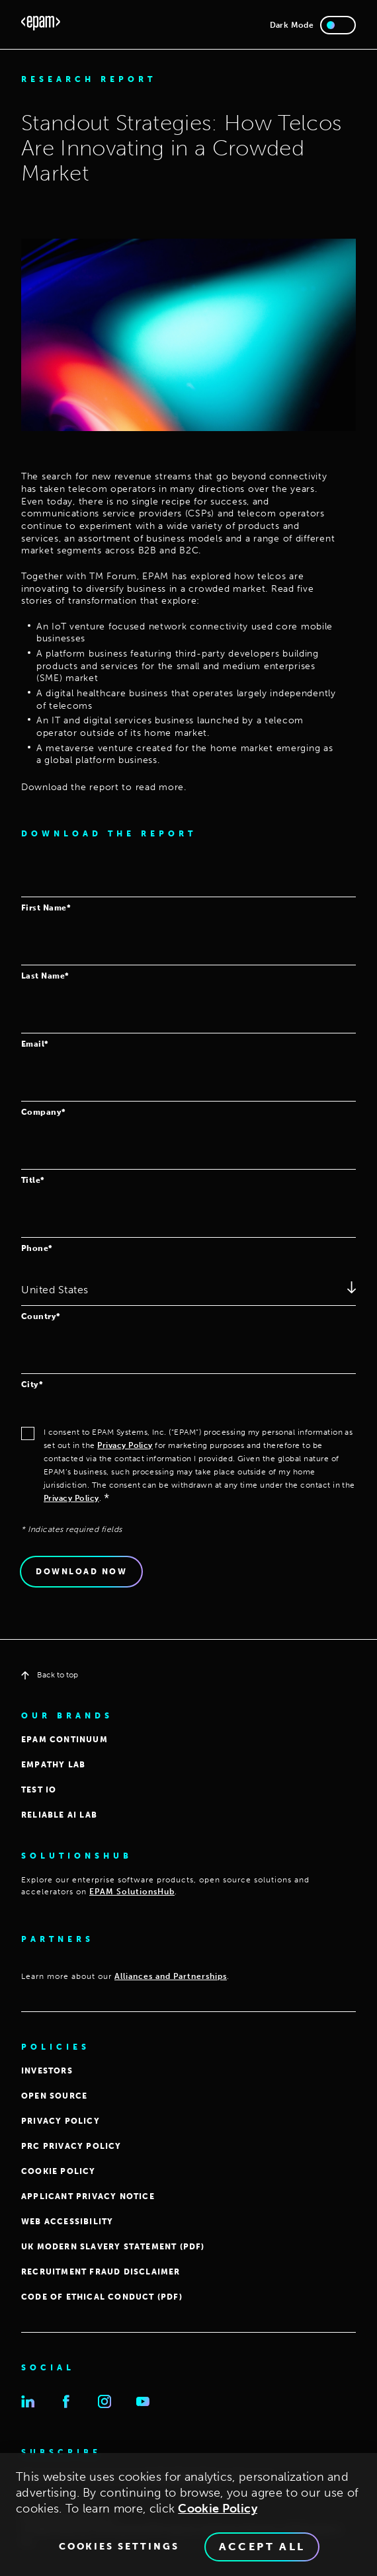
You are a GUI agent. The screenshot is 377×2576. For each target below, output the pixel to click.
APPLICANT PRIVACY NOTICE (88, 2196)
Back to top (49, 1674)
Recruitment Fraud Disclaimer (101, 2271)
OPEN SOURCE (54, 2096)
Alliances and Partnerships (170, 1976)
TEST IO (38, 1789)
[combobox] (188, 1290)
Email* (35, 1043)
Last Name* (45, 975)
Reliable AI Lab (59, 1815)
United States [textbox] (55, 1289)
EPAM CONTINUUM (64, 1739)
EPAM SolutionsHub (132, 1891)
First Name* (46, 907)
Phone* (37, 1248)
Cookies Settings (119, 2553)
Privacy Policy (125, 1445)
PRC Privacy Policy (71, 2146)
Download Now (81, 1571)
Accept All (262, 2552)
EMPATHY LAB (53, 1764)
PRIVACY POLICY (60, 2121)
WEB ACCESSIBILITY (67, 2221)
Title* (33, 1180)
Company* (43, 1111)
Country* (41, 1316)
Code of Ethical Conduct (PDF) (102, 2297)
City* (32, 1384)
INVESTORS (47, 2070)
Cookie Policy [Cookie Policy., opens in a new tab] (217, 2514)
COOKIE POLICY (58, 2171)
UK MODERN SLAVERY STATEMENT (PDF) (113, 2246)
